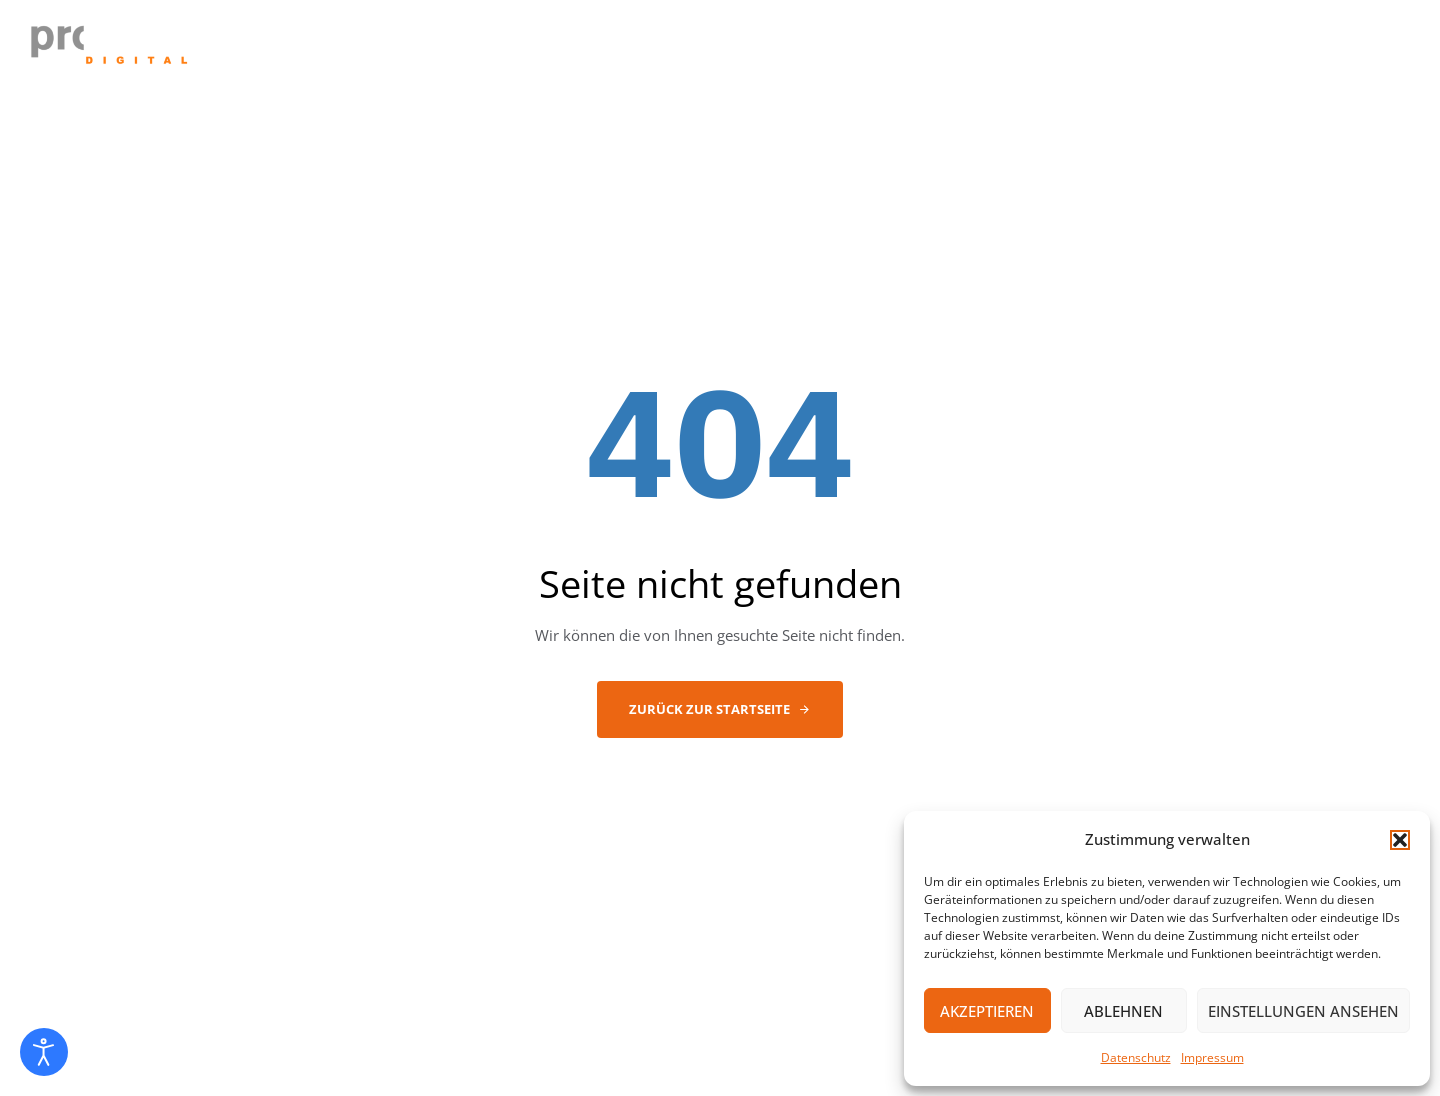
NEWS (1112, 49)
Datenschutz (1136, 1057)
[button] (1400, 840)
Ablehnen (1123, 1011)
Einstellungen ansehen (1303, 1011)
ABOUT (789, 49)
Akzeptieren (987, 1011)
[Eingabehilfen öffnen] (44, 1052)
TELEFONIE (936, 49)
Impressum (1212, 1057)
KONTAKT (1203, 49)
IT (854, 49)
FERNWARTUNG (1333, 49)
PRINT (1034, 49)
